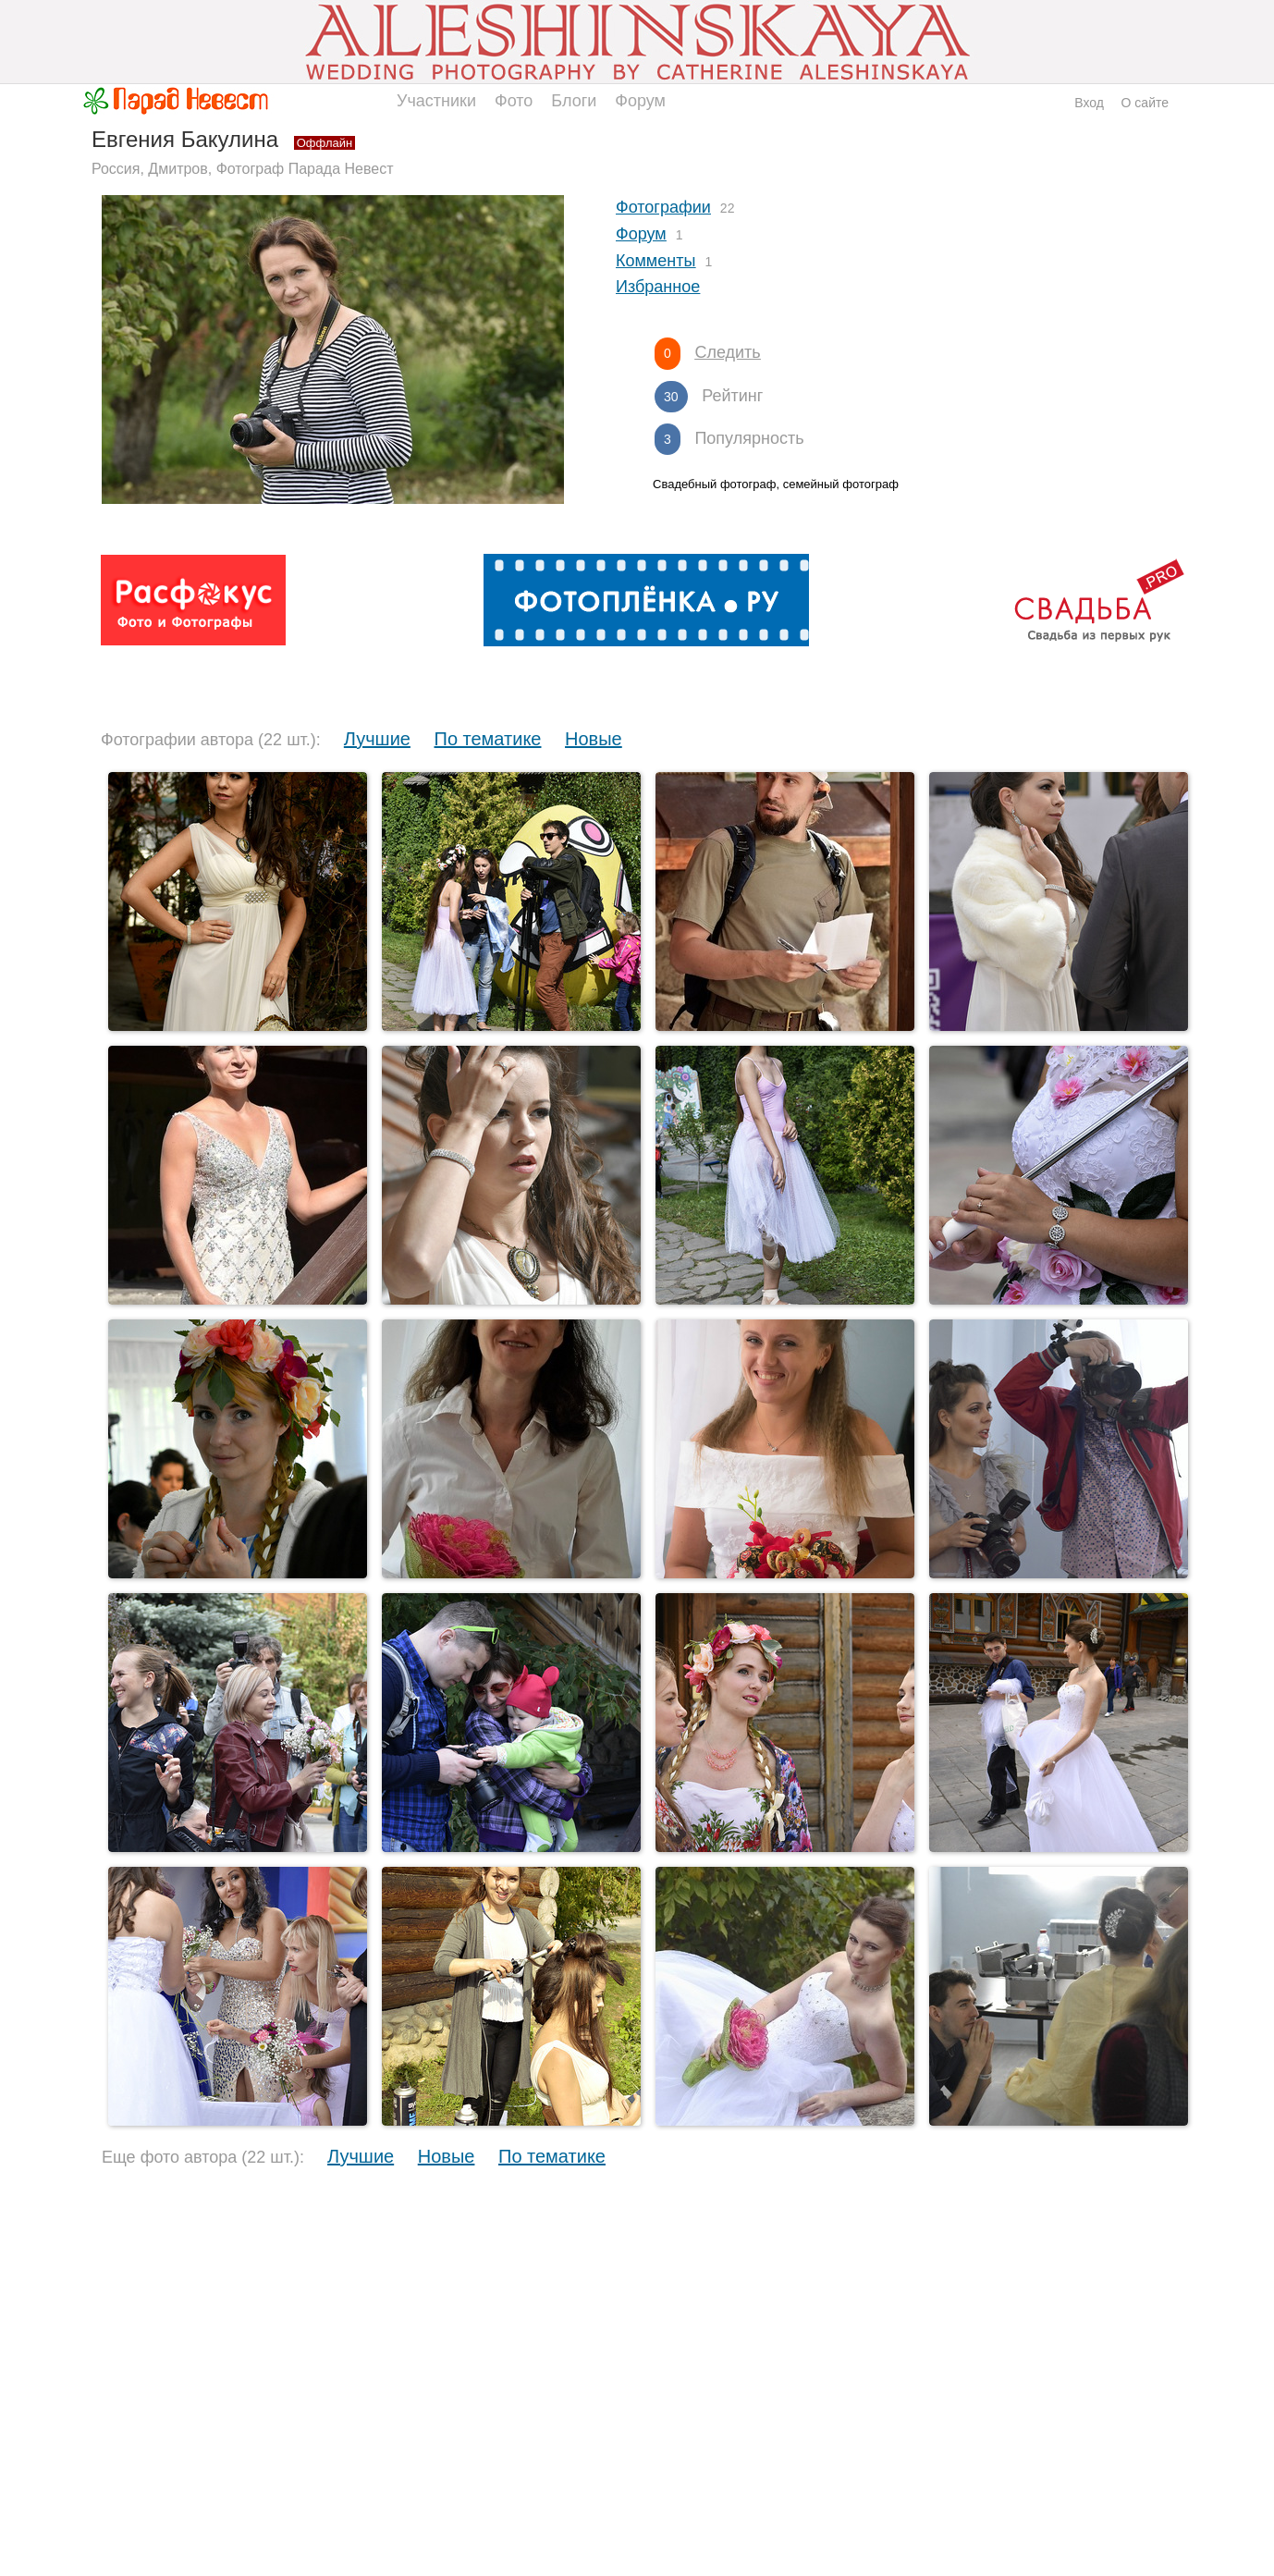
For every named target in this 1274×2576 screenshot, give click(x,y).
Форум (640, 101)
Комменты (655, 260)
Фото (514, 101)
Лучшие (377, 739)
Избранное (658, 286)
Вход (1089, 102)
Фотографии (663, 207)
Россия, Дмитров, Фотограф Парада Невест (243, 169)
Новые (593, 739)
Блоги (573, 101)
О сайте (1145, 102)
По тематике (488, 739)
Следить (727, 352)
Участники (436, 101)
